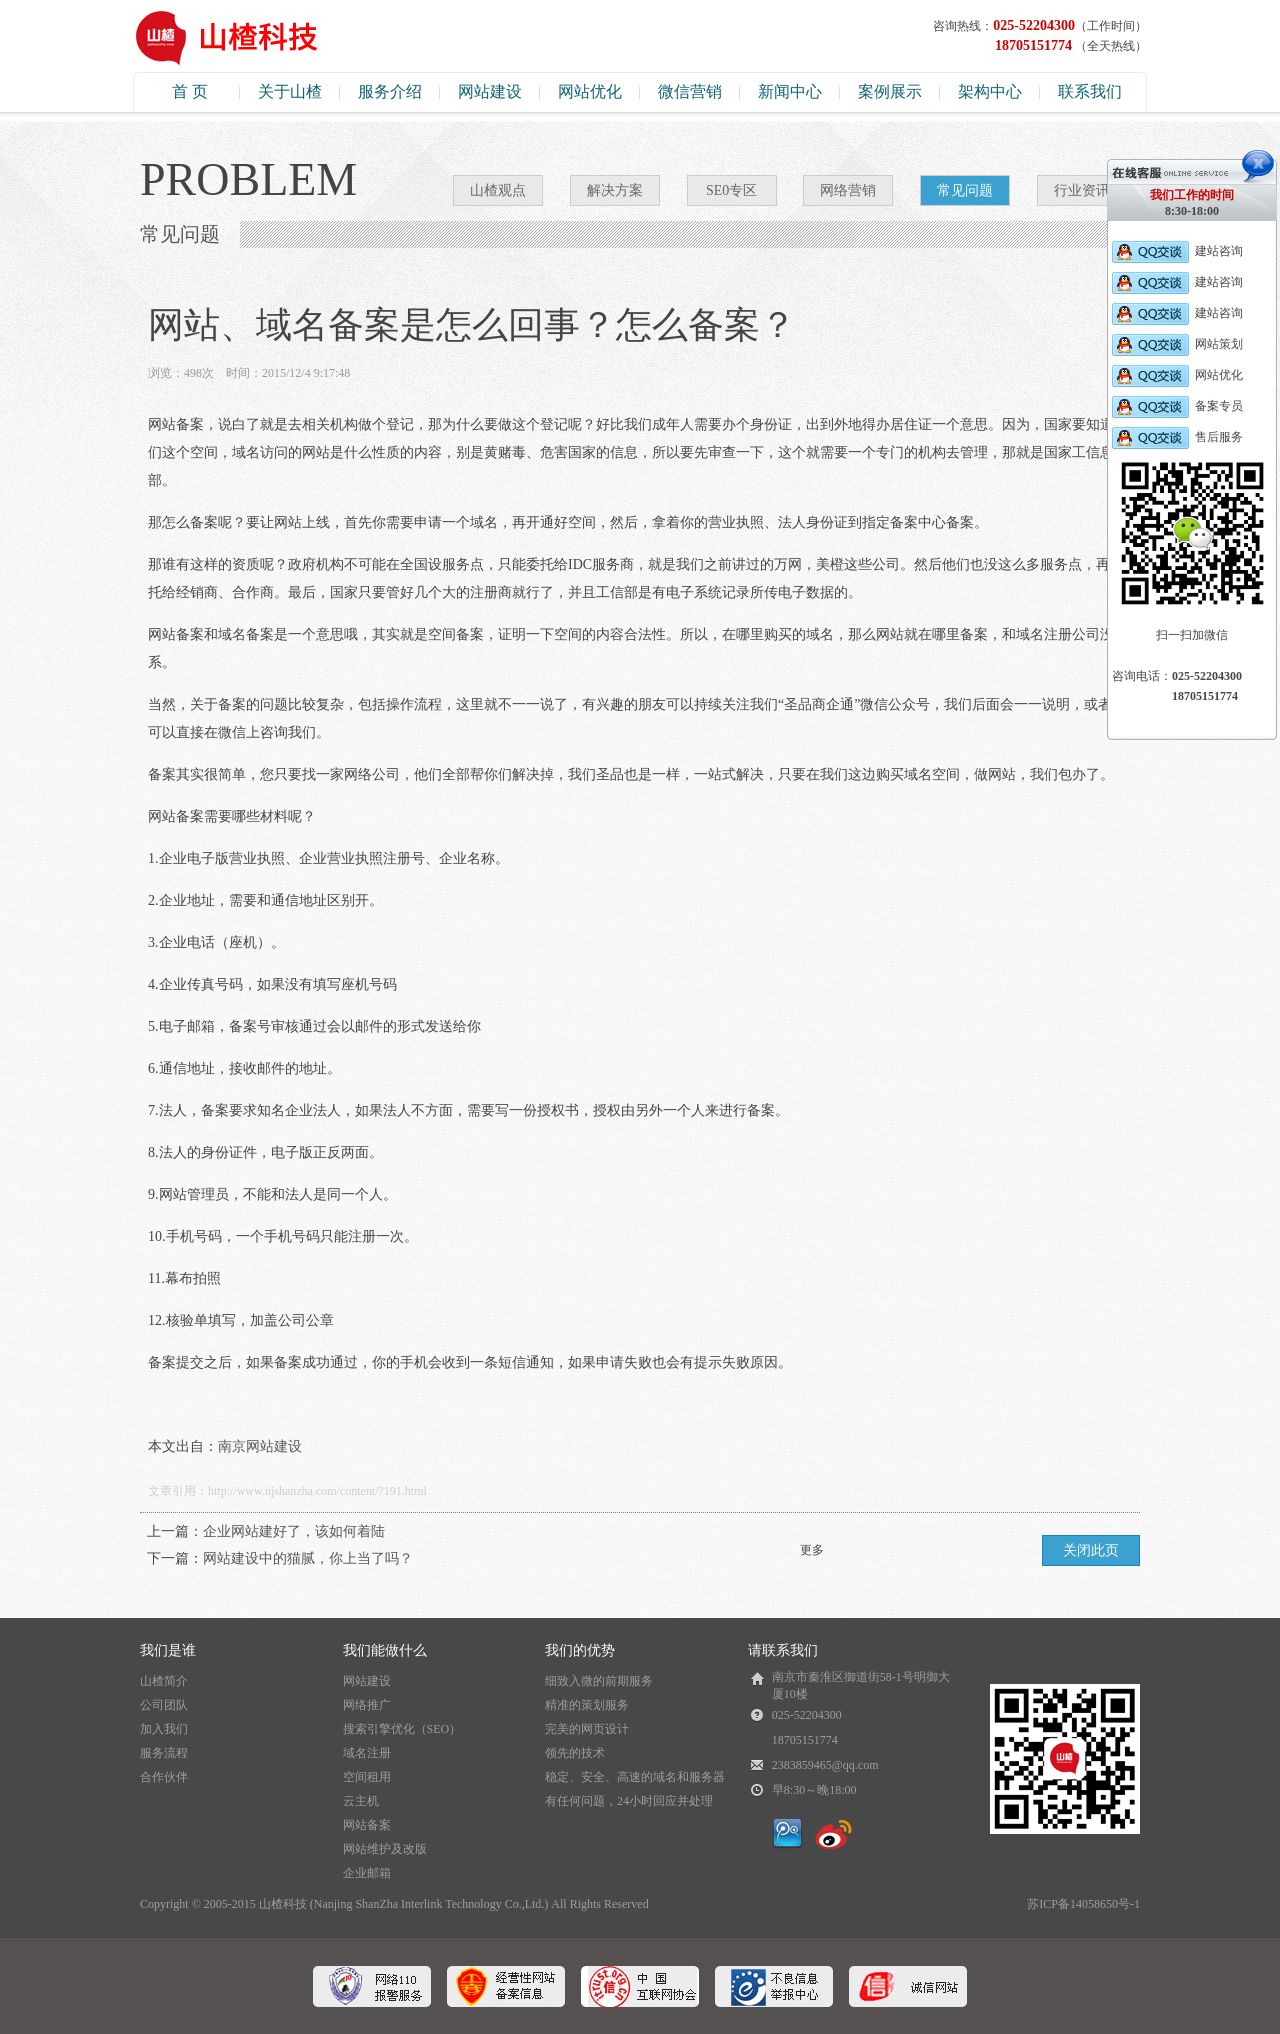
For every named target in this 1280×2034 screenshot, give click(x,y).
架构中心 (990, 91)
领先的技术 (575, 1753)
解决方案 (615, 190)
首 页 (190, 91)
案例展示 (890, 91)
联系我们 (1090, 91)
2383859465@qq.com (825, 1765)
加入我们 (164, 1729)
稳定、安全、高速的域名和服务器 (635, 1777)
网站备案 (367, 1825)
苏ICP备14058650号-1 (1083, 1904)
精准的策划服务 (587, 1705)
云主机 (361, 1801)
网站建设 (490, 91)
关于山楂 (290, 91)
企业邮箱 (367, 1873)
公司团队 (164, 1705)
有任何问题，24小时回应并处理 (629, 1801)
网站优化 (590, 91)
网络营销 (848, 190)
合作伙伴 (164, 1777)
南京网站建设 (260, 1446)
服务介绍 (390, 91)
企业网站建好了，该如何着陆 (294, 1531)
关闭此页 (1091, 1550)
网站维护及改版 (385, 1849)
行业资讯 (1082, 190)
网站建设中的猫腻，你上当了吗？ (308, 1558)
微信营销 (690, 91)
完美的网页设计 (587, 1729)
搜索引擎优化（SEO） (402, 1729)
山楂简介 (164, 1681)
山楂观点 (498, 190)
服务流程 (164, 1753)
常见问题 (965, 190)
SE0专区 (731, 190)
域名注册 (367, 1753)
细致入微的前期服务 (599, 1681)
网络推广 (367, 1705)
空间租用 (367, 1777)
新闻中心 (790, 91)
